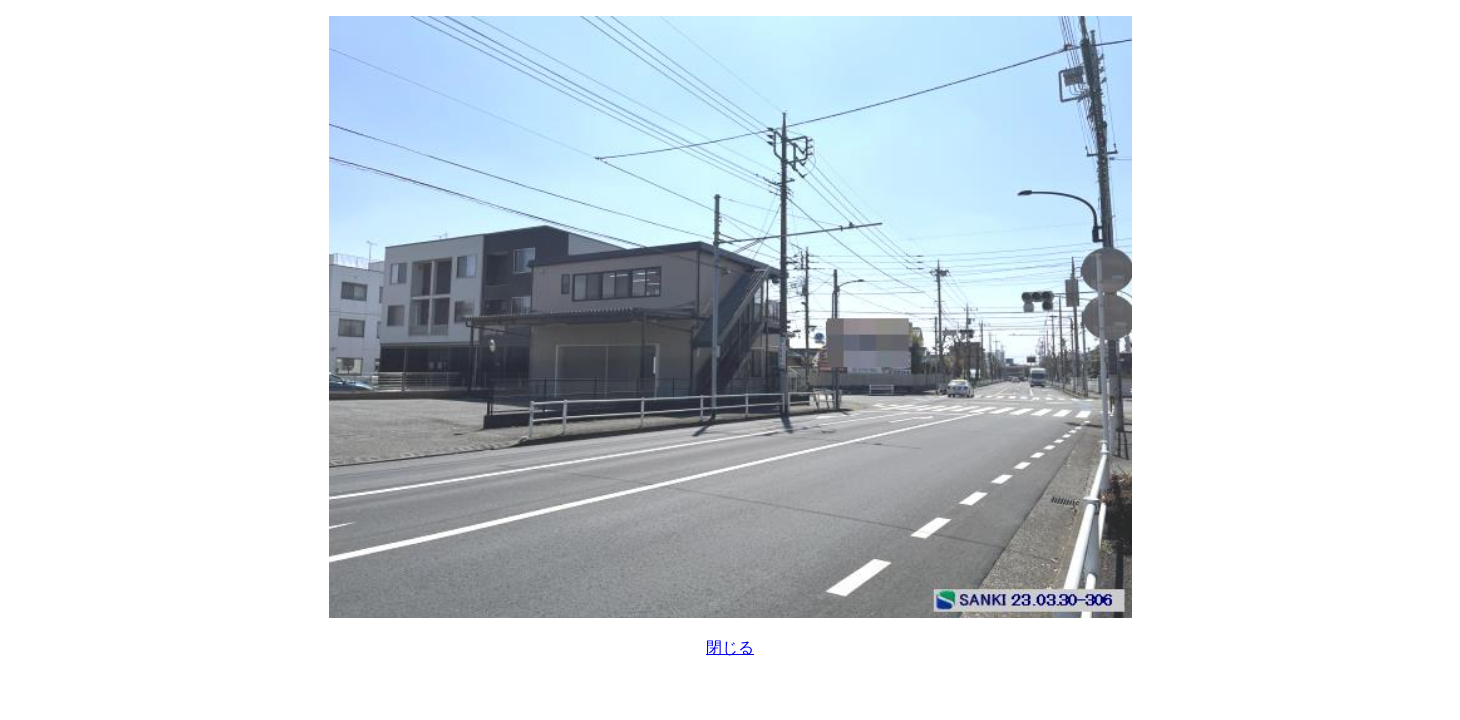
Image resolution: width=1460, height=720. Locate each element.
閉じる (730, 647)
